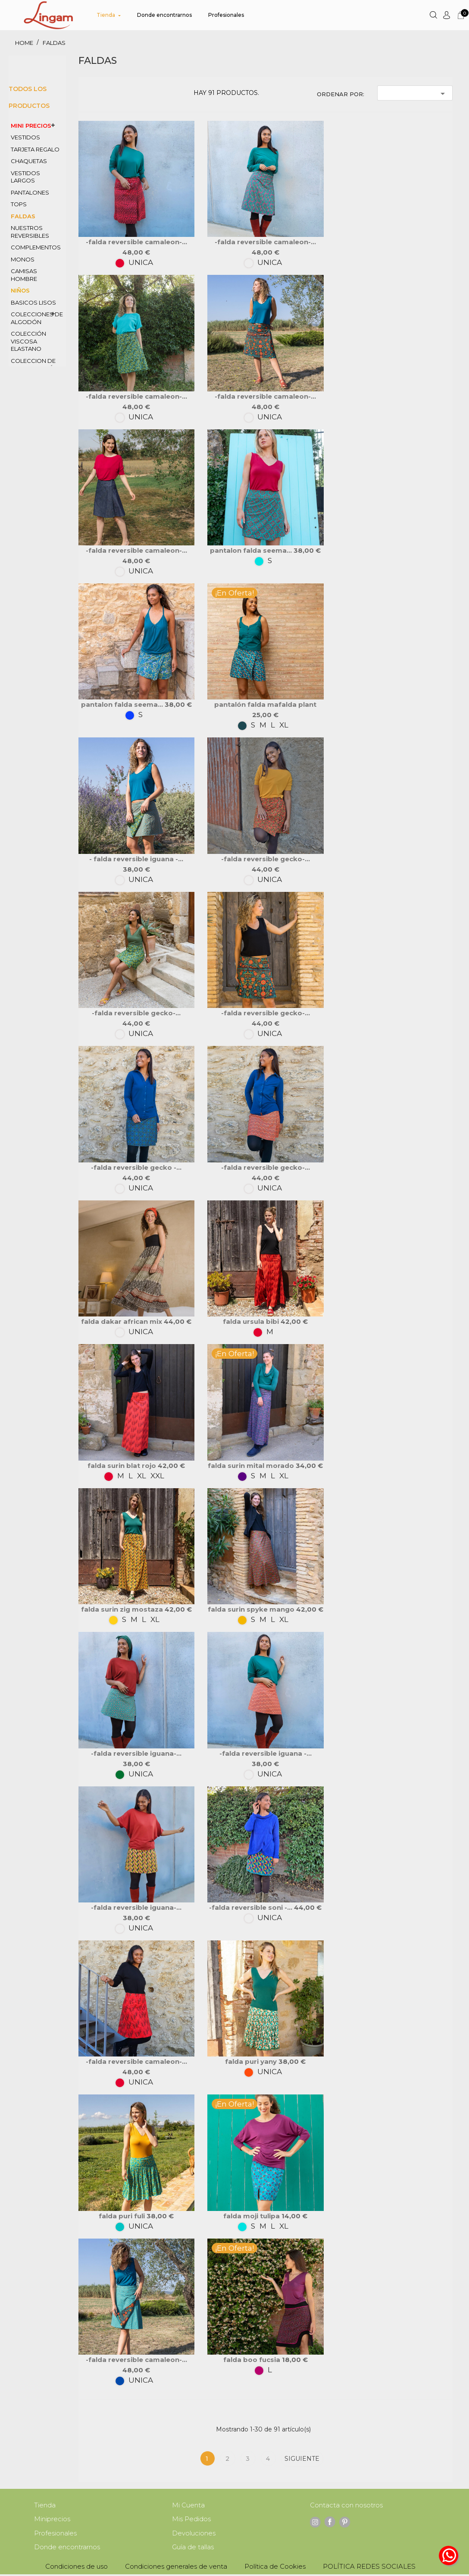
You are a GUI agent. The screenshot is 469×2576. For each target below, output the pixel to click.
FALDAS (23, 216)
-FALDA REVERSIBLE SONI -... (251, 1907)
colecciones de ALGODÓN (37, 318)
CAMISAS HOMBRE (24, 275)
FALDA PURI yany (251, 2061)
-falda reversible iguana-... (136, 1753)
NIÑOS (20, 290)
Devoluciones (194, 2534)
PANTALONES (30, 192)
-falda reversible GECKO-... (265, 859)
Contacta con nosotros (346, 2505)
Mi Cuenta (188, 2505)
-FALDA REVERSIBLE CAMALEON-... (136, 242)
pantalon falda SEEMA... (252, 550)
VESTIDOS (25, 137)
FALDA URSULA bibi (252, 1321)
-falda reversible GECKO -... (136, 1167)
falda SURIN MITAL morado (252, 1465)
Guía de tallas (193, 2549)
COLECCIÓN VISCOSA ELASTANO (28, 341)
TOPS (19, 204)
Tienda (45, 2505)
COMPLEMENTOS (36, 247)
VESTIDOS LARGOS (25, 177)
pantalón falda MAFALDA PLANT (265, 704)
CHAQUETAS (29, 160)
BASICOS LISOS (33, 302)
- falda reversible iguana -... (136, 859)
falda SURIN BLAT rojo (123, 1465)
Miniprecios (52, 2520)
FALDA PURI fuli (123, 2216)
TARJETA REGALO (35, 149)
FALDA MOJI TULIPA (252, 2216)
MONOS (22, 259)
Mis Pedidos (191, 2520)
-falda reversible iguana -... (265, 1753)
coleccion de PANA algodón (34, 364)
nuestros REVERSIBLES (30, 231)
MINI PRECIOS (31, 125)
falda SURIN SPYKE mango (252, 1609)
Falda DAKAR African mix (122, 1321)
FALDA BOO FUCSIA (252, 2360)
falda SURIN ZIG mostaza (123, 1609)
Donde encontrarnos (67, 2549)
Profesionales (55, 2534)
